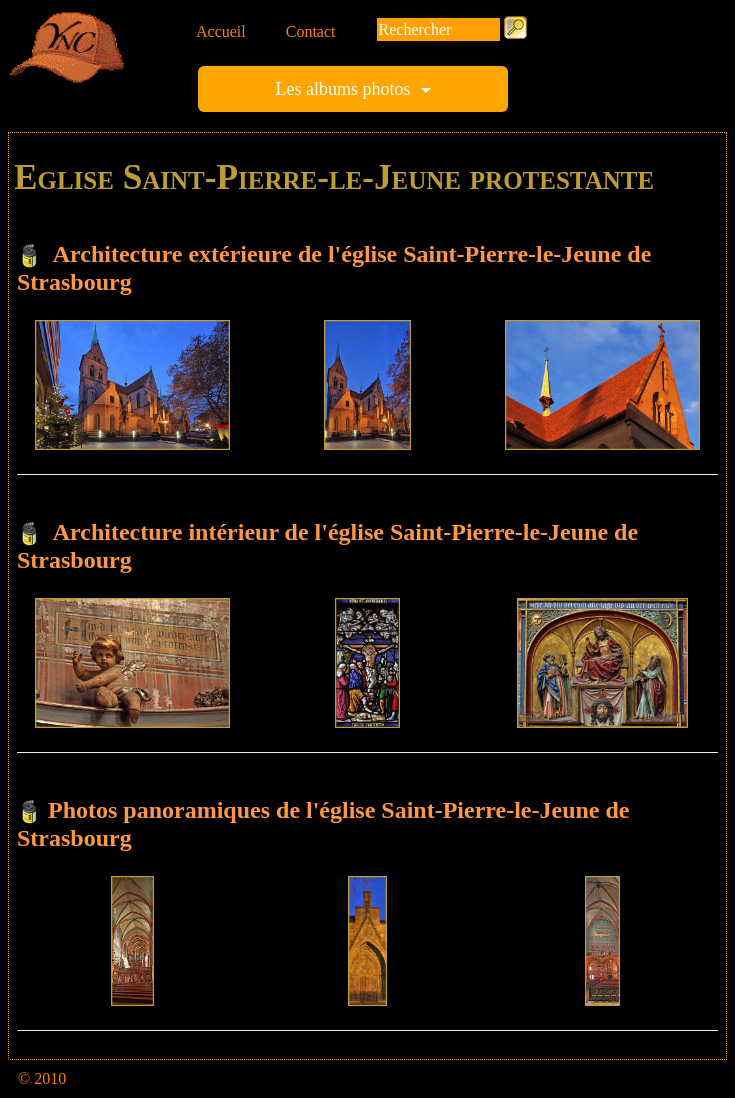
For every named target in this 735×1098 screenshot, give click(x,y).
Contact (311, 31)
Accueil (221, 31)
